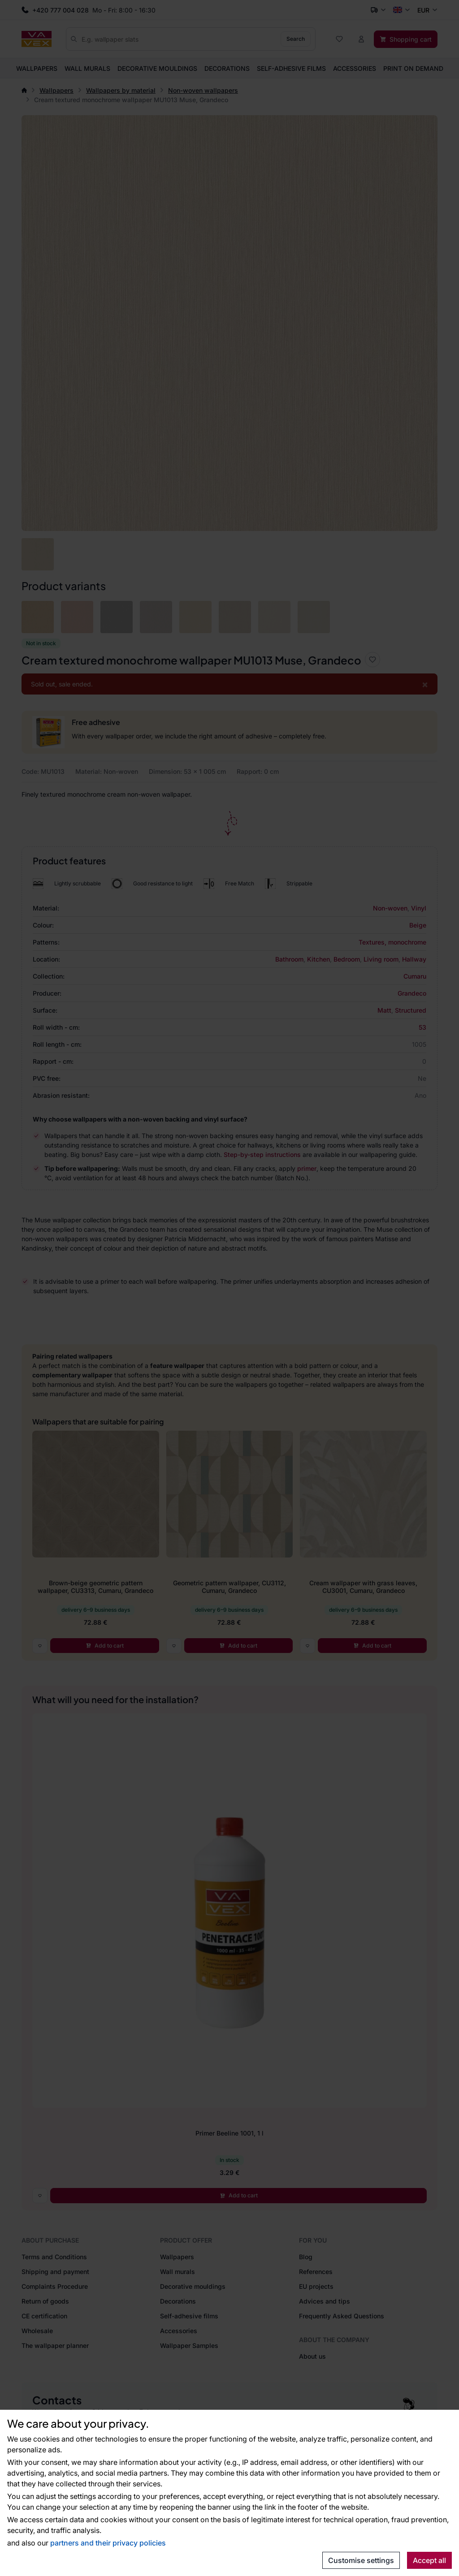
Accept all (429, 2560)
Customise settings (361, 2560)
